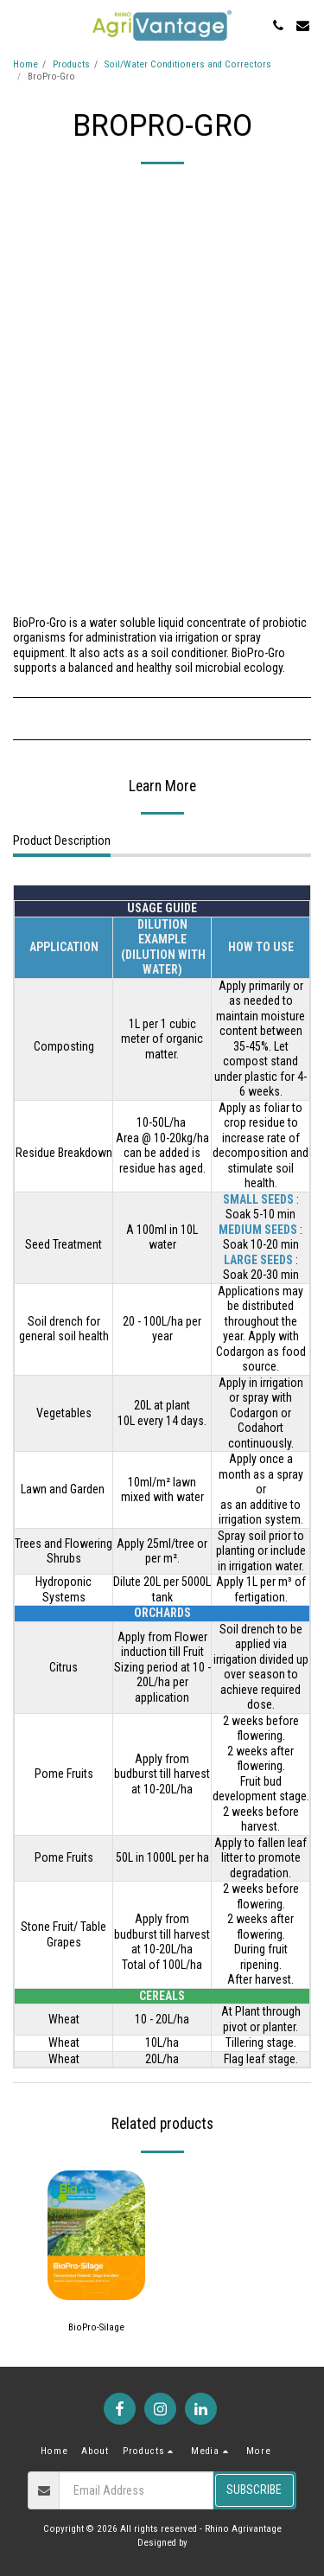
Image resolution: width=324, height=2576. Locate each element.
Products (71, 64)
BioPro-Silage (96, 2327)
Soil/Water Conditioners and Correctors (188, 64)
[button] (19, 25)
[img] (96, 2235)
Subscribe (254, 2489)
